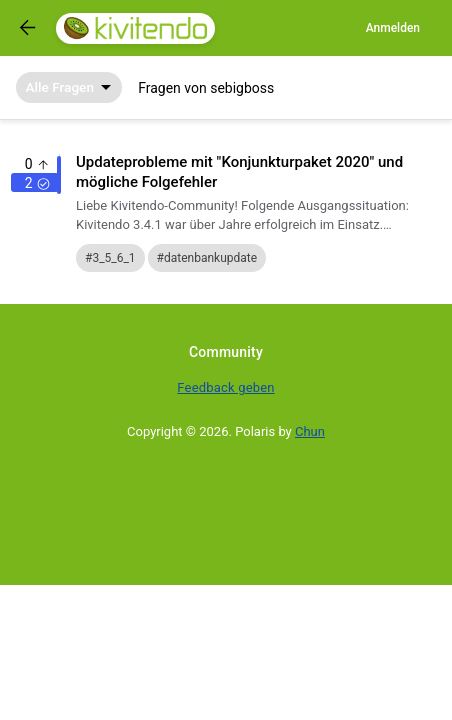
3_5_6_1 (113, 258)
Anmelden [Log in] (393, 28)
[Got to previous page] (28, 28)
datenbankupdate (210, 258)
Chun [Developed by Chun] (310, 431)
